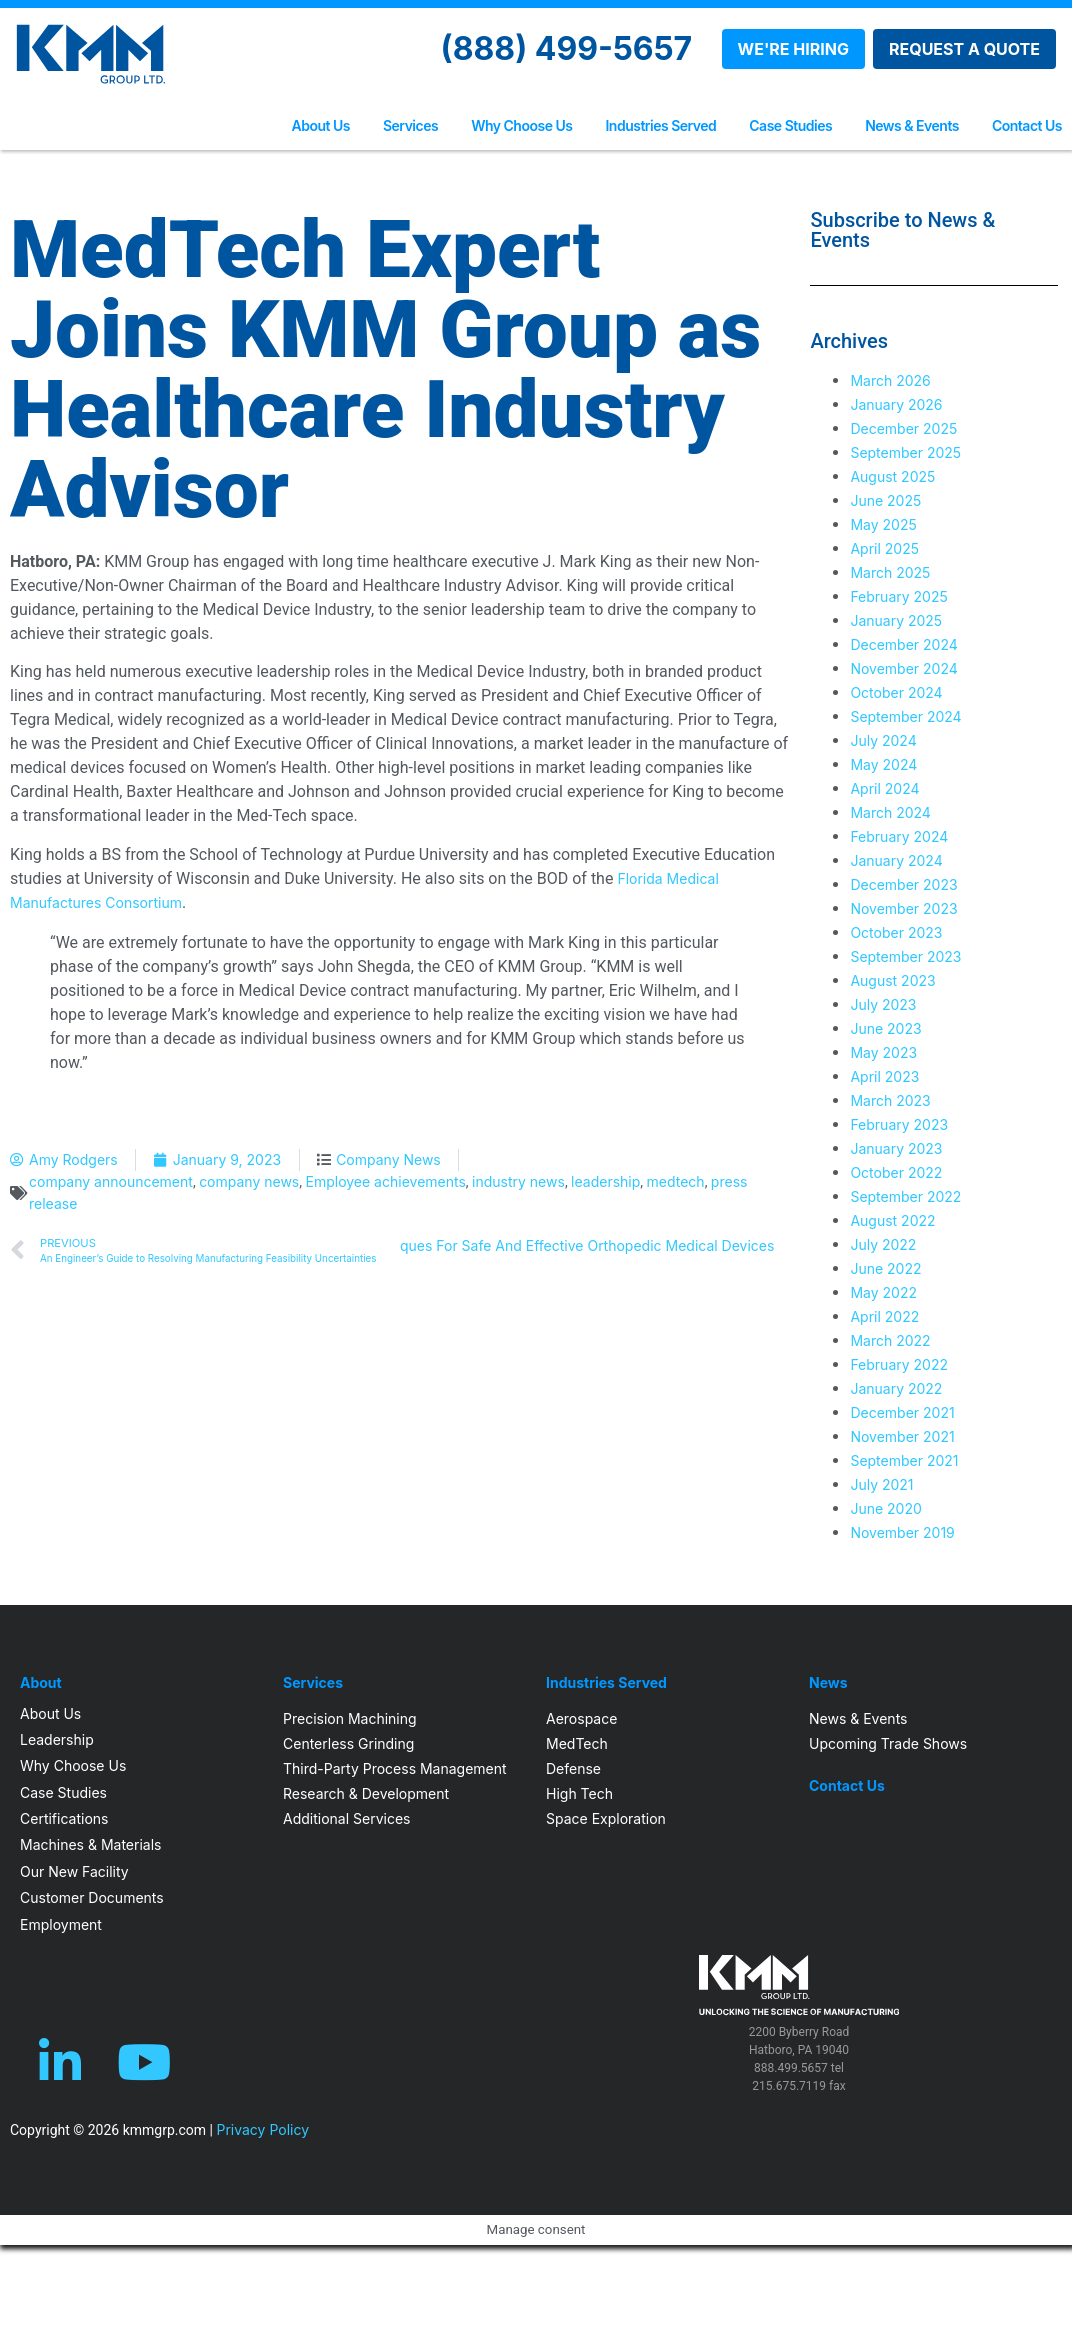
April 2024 (884, 788)
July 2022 (883, 1244)
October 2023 (896, 932)
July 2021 (881, 1484)
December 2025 (903, 428)
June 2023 (885, 1028)
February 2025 (898, 596)
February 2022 (899, 1364)
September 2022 (905, 1196)
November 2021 (902, 1436)
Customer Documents (92, 1897)
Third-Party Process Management (395, 1768)
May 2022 (883, 1292)
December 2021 (902, 1412)
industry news (518, 1181)
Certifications (64, 1818)
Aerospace (581, 1718)
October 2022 (896, 1172)
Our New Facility (74, 1871)
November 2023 (903, 908)
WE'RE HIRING (793, 49)
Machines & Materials (90, 1844)
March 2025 (890, 572)
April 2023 (884, 1076)
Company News (388, 1159)
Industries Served (660, 125)
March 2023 (890, 1100)
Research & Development (366, 1793)
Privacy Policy (262, 2129)
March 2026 (890, 380)
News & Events (912, 125)
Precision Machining (350, 1718)
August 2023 (892, 980)
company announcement (111, 1181)
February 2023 (899, 1124)
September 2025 (905, 452)
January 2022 (896, 1388)
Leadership (57, 1739)
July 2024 (883, 740)
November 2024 (903, 668)
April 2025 (884, 548)
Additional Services (346, 1818)
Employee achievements (386, 1181)
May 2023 (883, 1052)
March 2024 (890, 812)
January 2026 (896, 404)
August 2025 (892, 476)
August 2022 (892, 1220)
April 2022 (884, 1316)
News (828, 1683)
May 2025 (883, 524)
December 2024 (903, 644)
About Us (321, 125)
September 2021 (904, 1460)
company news (249, 1181)
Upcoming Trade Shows (888, 1743)
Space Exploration (606, 1818)
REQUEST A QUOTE (964, 49)
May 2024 (883, 764)
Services (410, 125)
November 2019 (902, 1532)
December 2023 (903, 884)
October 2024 (896, 692)
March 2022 (890, 1340)
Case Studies (790, 125)
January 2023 (896, 1148)
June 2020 (885, 1508)
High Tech (579, 1793)
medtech (676, 1181)
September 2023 (905, 956)
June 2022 (885, 1268)
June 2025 (885, 500)
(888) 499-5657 (567, 48)
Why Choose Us (521, 125)
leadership (605, 1181)
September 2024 (905, 716)
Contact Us (1027, 125)
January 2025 (896, 620)
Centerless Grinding (348, 1743)
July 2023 (883, 1004)
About (41, 1683)
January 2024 (896, 860)
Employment (61, 1924)
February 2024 (899, 836)
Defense (573, 1768)
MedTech (577, 1743)
